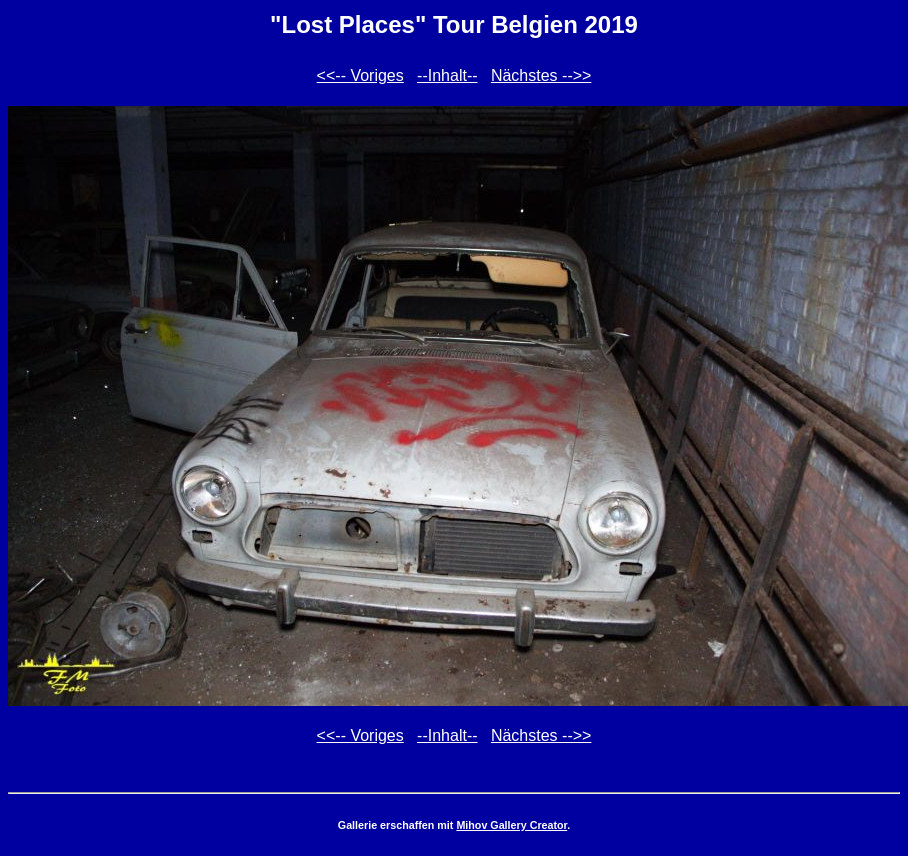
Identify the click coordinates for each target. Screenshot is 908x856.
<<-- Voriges (360, 75)
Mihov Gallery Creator (511, 825)
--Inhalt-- (447, 75)
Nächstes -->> (541, 75)
